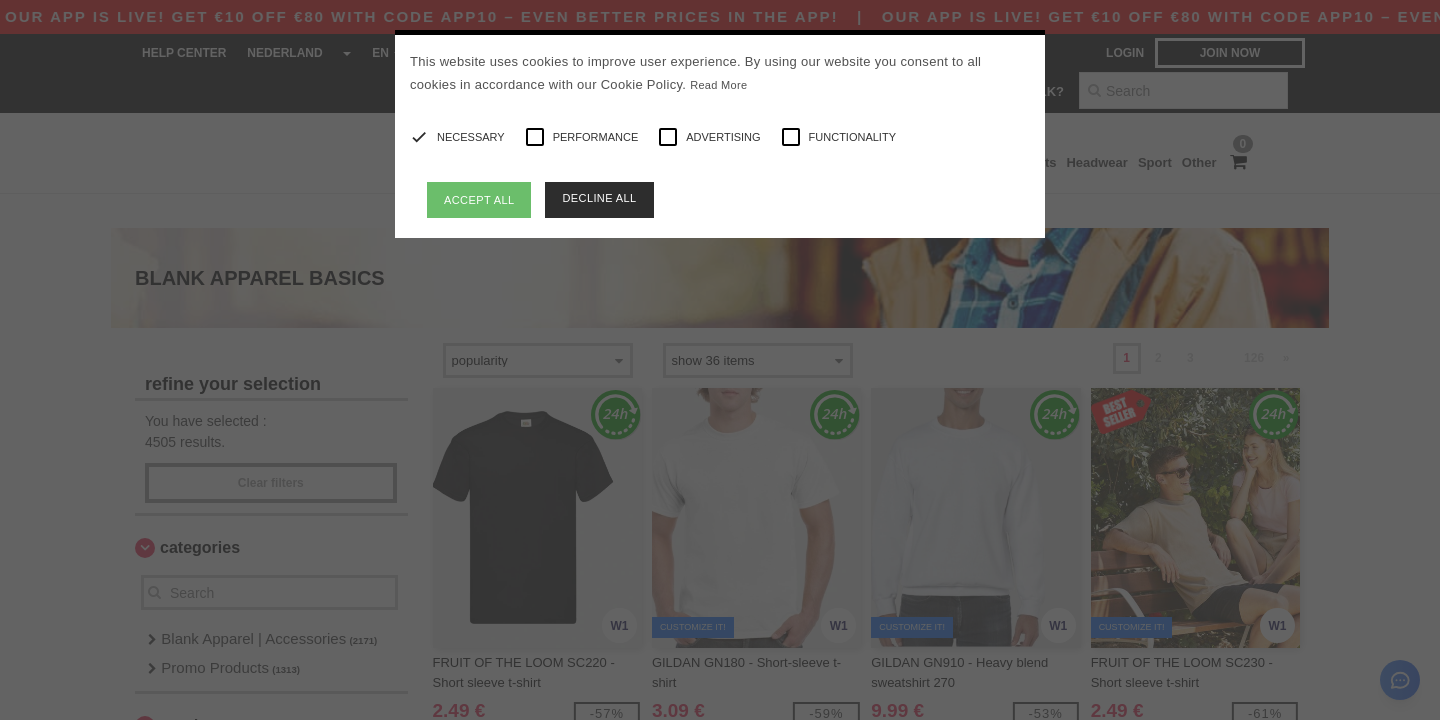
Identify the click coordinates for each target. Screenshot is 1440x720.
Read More (718, 85)
